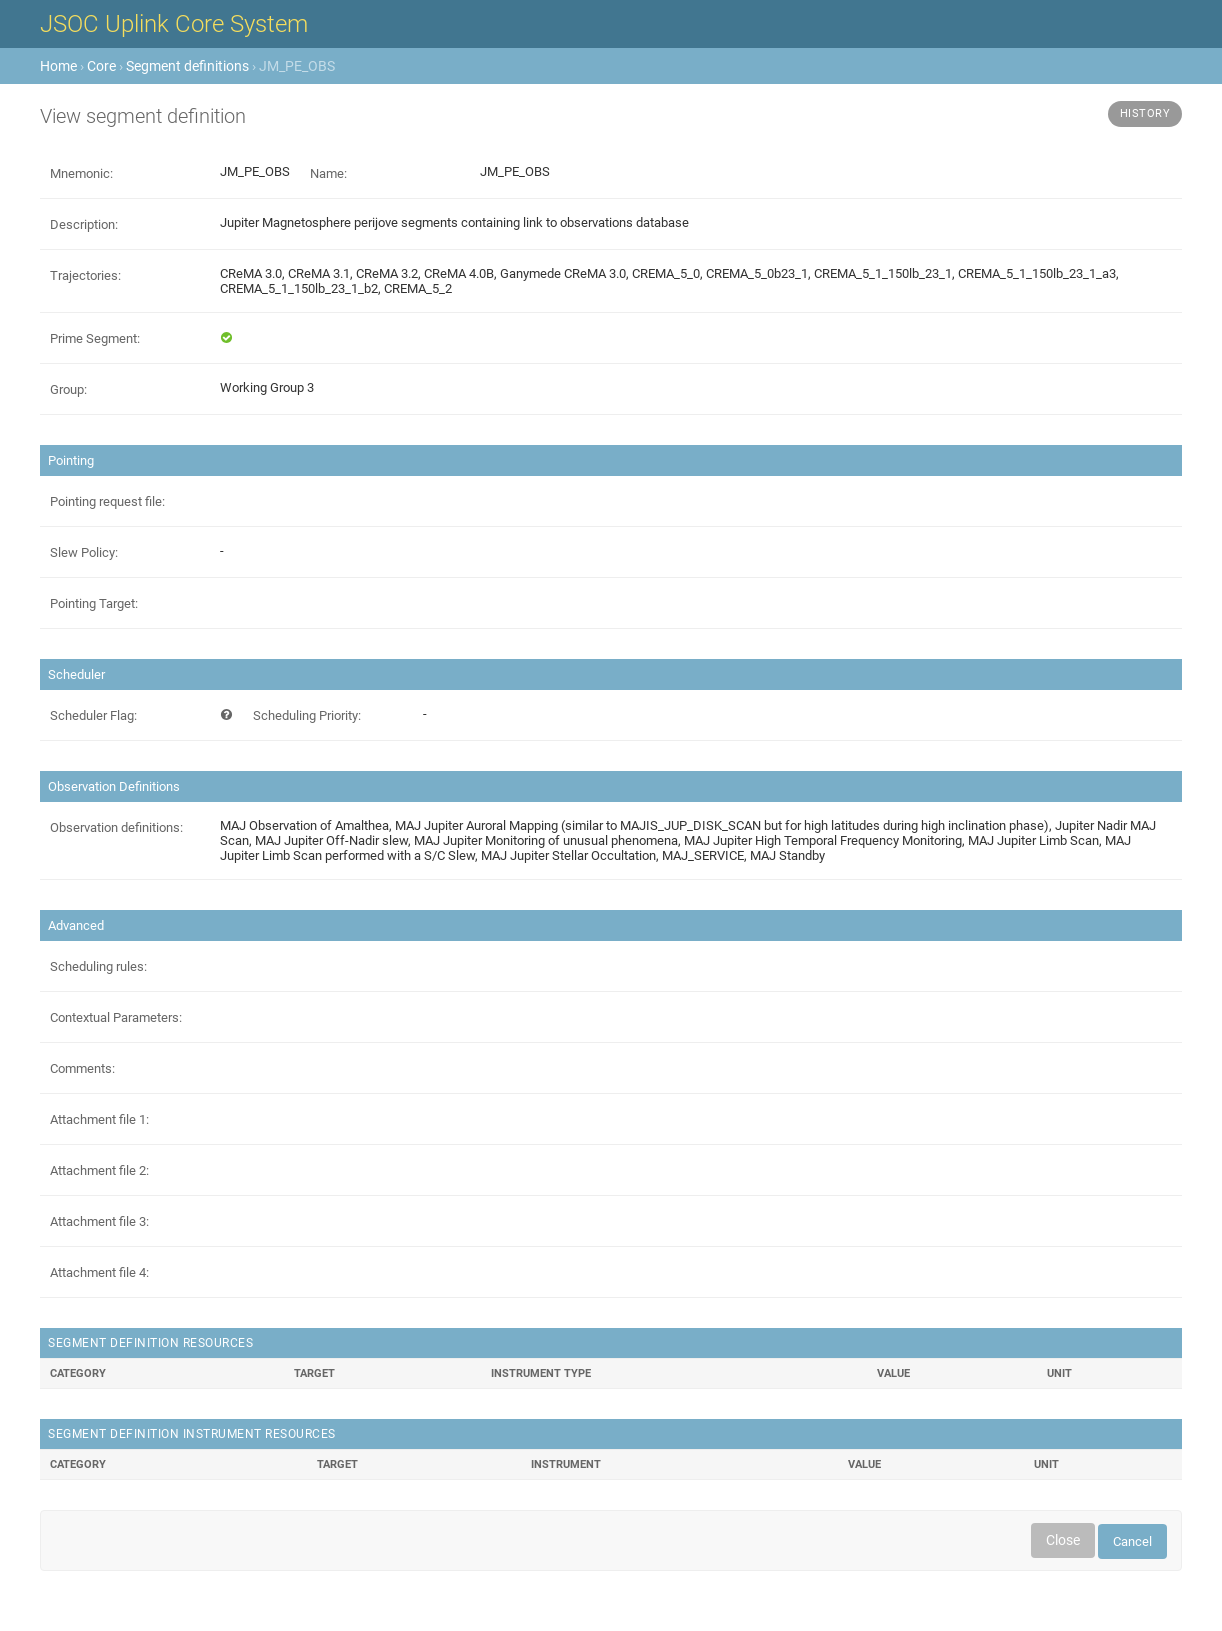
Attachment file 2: (99, 1170)
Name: (328, 173)
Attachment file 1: (99, 1119)
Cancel (1132, 1541)
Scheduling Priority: (307, 715)
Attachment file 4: (99, 1272)
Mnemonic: (81, 173)
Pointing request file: (107, 501)
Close (1063, 1540)
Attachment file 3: (99, 1221)
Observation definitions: (116, 827)
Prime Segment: (95, 338)
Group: (68, 389)
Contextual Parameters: (116, 1017)
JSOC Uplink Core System (174, 24)
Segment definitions (187, 66)
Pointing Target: (94, 603)
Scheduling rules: (98, 966)
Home (58, 66)
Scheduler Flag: (93, 715)
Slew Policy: (84, 552)
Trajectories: (85, 275)
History (1145, 113)
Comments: (82, 1068)
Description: (84, 224)
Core (101, 66)
